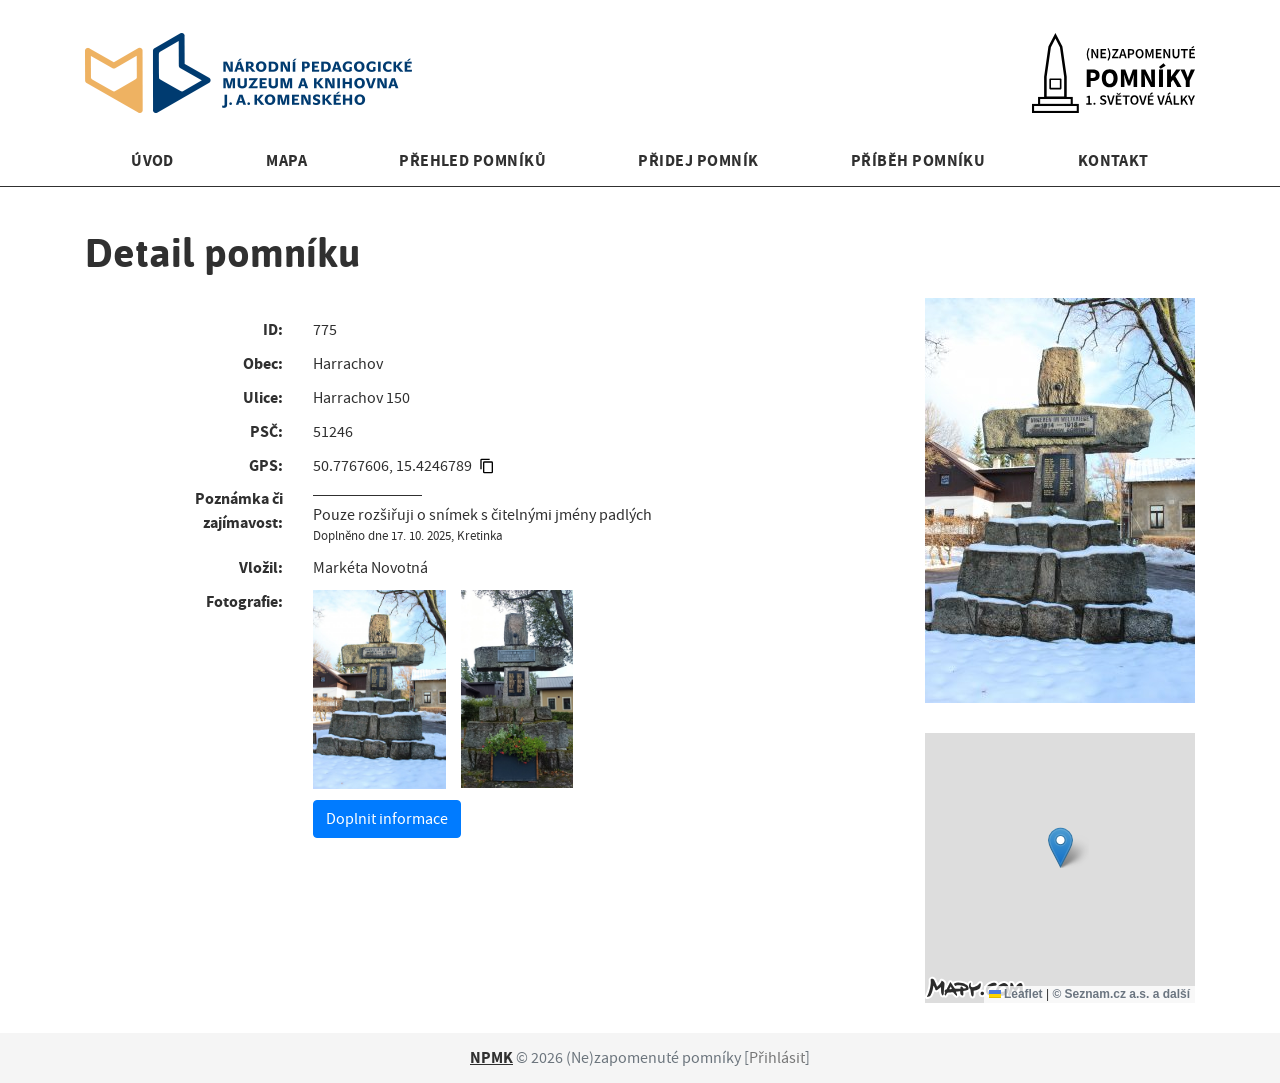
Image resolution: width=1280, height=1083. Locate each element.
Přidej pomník (698, 160)
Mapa (286, 160)
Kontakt (1113, 160)
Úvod (152, 160)
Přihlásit (777, 1058)
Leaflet (1016, 994)
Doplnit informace (387, 819)
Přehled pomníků (472, 160)
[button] (1060, 847)
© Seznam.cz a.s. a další (1121, 994)
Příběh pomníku (918, 160)
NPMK (491, 1057)
